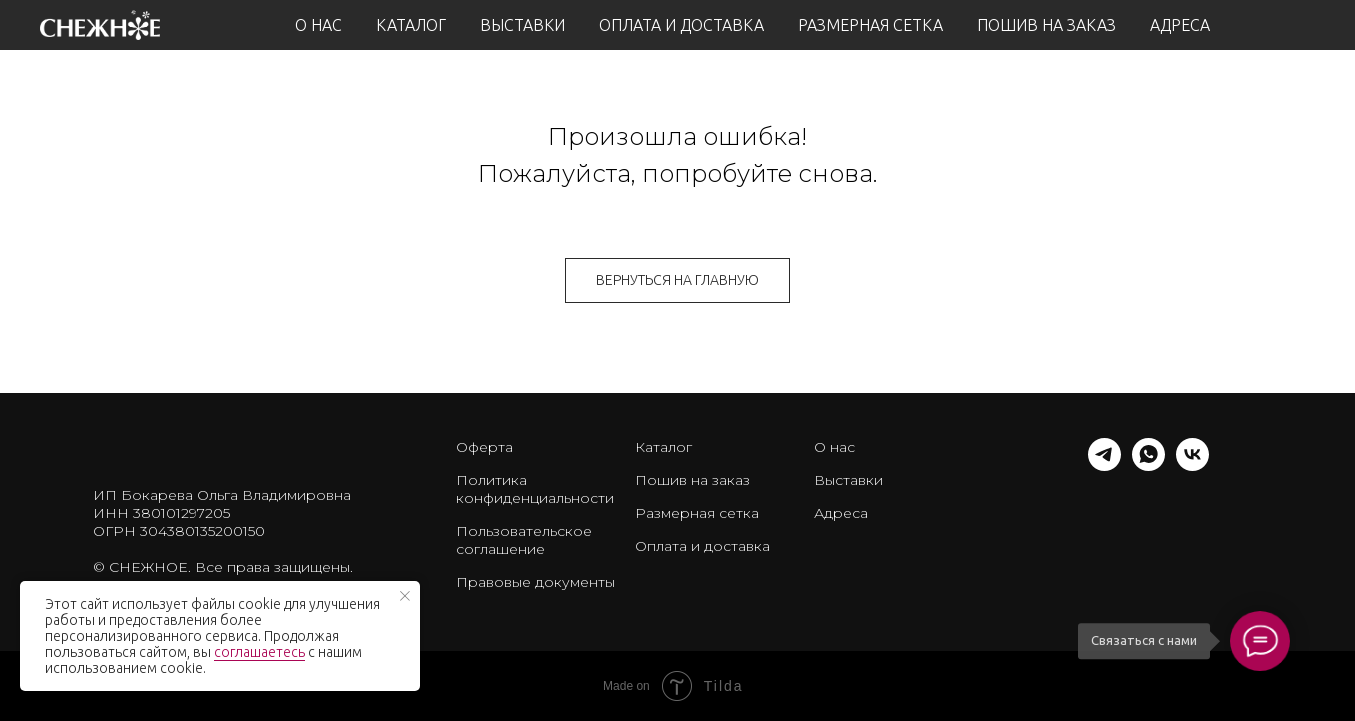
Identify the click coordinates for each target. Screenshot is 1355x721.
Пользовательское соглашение (524, 540)
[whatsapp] (1148, 465)
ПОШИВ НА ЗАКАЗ (1046, 25)
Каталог (663, 447)
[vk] (1192, 465)
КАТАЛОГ (411, 25)
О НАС (318, 25)
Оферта (484, 447)
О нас (834, 447)
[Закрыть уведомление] (405, 596)
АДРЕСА (1180, 25)
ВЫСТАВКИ (522, 25)
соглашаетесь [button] (259, 652)
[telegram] (1104, 465)
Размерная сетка (697, 513)
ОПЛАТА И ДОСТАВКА (681, 25)
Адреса (841, 513)
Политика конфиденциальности (535, 489)
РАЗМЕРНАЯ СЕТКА (870, 25)
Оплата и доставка (702, 546)
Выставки (848, 480)
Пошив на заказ (692, 480)
